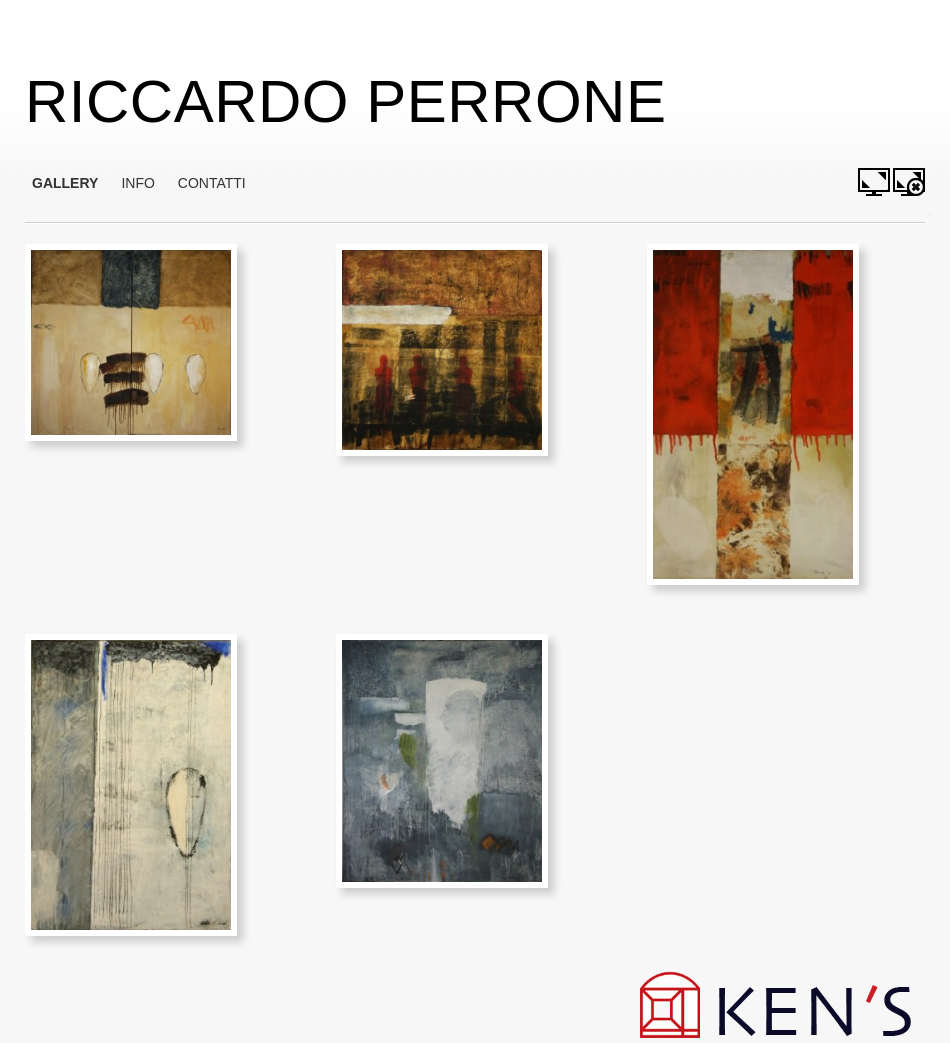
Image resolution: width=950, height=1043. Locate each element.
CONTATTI (212, 183)
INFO (137, 183)
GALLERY (65, 183)
